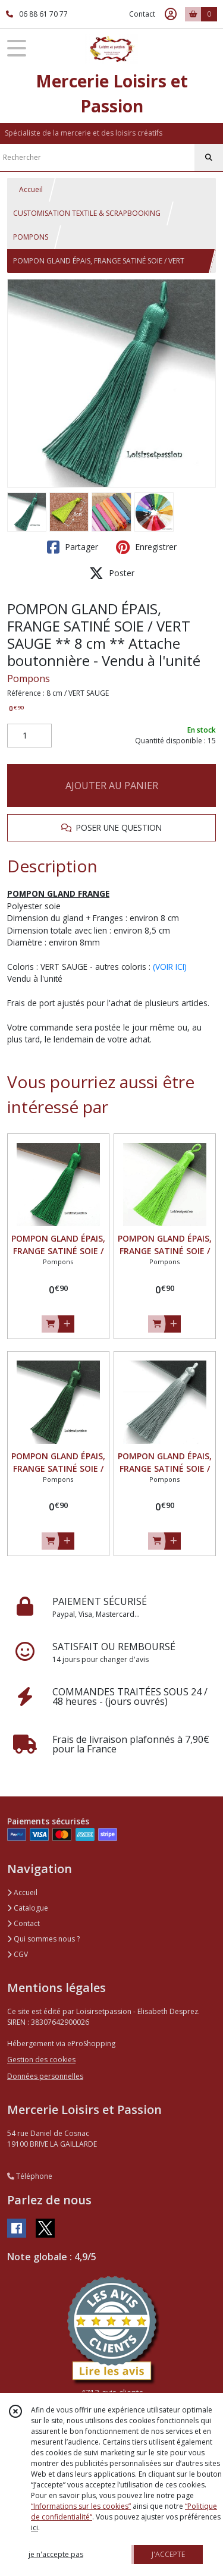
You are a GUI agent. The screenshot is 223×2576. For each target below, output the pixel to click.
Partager (72, 547)
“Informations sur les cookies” (81, 2506)
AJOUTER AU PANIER (111, 785)
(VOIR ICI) (170, 966)
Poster (111, 573)
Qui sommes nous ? (43, 1939)
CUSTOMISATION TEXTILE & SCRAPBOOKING (87, 213)
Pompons (28, 678)
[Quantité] (29, 735)
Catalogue (27, 1908)
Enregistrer (146, 547)
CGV (17, 1954)
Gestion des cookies (41, 2059)
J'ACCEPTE (168, 2554)
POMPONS (30, 237)
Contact (142, 14)
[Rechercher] (208, 157)
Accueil (31, 189)
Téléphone (29, 2176)
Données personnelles (45, 2076)
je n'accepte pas (56, 2554)
